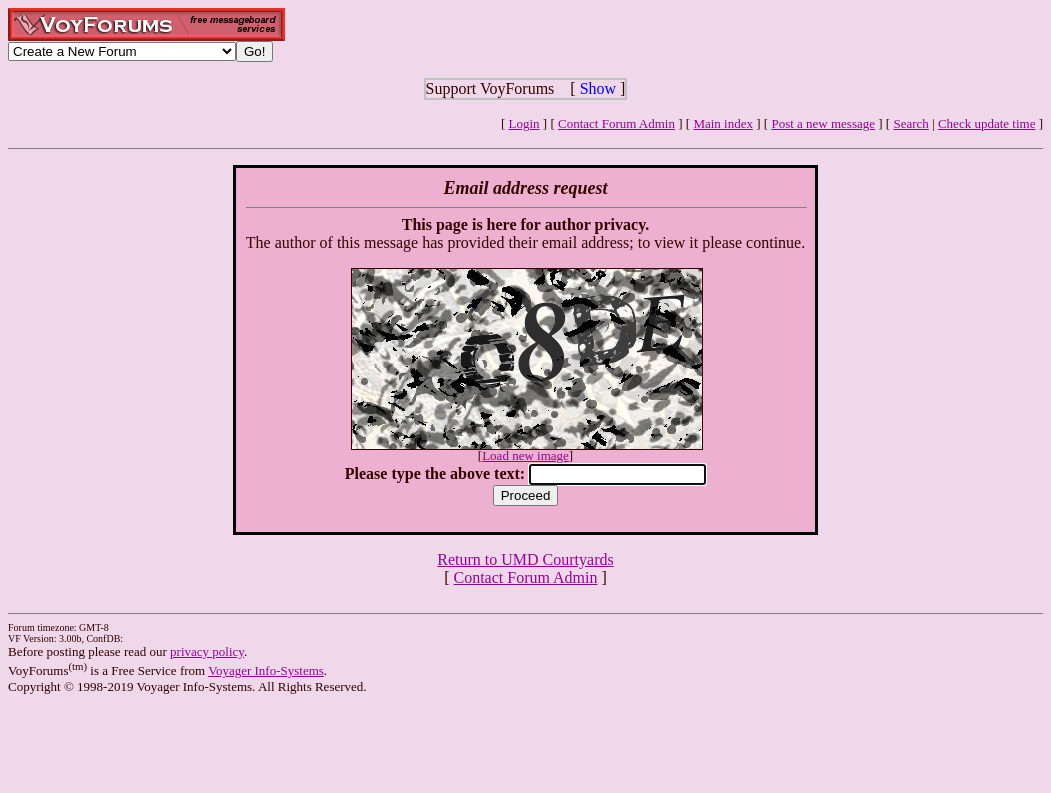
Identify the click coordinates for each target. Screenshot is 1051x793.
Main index (723, 123)
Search (910, 123)
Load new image (525, 455)
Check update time (986, 123)
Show (598, 88)
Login (524, 123)
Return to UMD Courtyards (525, 559)
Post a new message (823, 123)
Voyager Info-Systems (266, 670)
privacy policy (207, 651)
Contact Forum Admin (616, 123)
